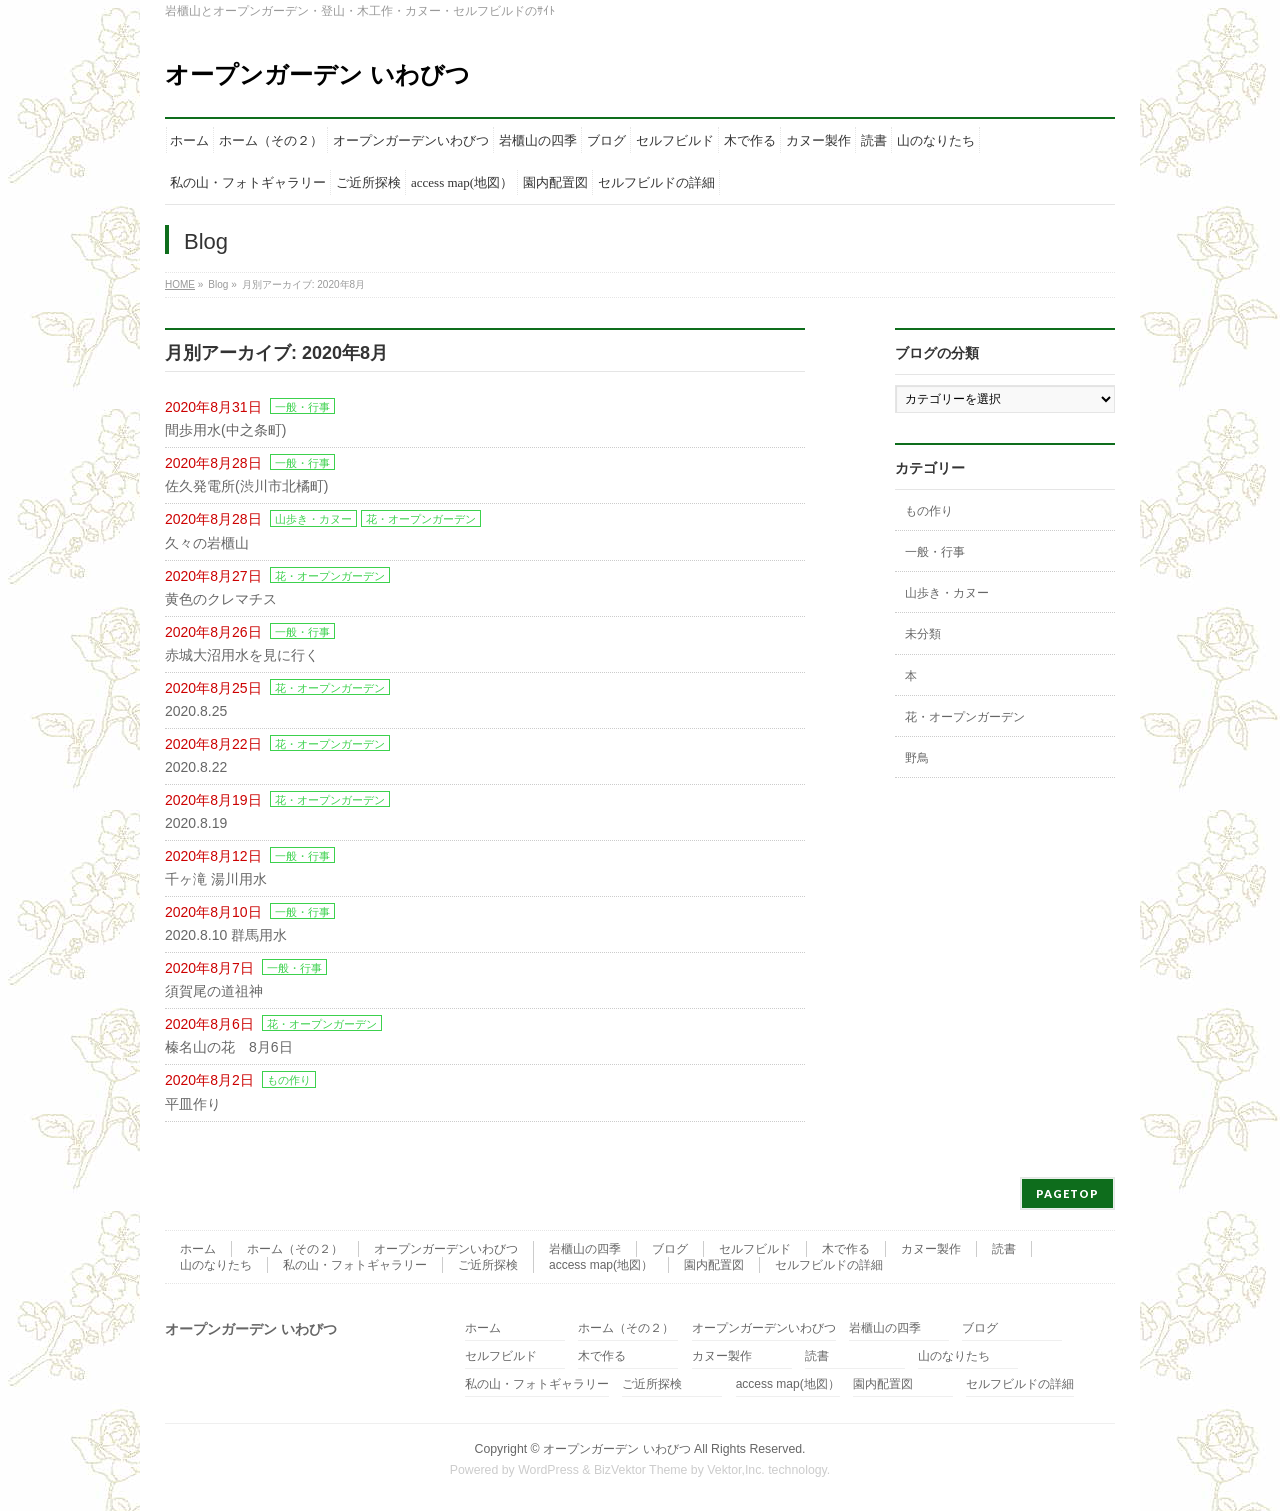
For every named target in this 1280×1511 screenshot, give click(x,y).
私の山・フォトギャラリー (355, 1265)
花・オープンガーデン (421, 519)
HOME (180, 284)
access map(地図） (601, 1265)
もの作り (289, 1080)
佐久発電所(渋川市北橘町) (246, 486)
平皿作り (193, 1104)
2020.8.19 (196, 823)
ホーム (198, 1249)
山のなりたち (216, 1265)
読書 (1004, 1249)
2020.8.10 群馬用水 (226, 935)
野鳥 (917, 758)
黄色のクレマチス (221, 599)
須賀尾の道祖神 (214, 991)
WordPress (548, 1470)
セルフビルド (755, 1249)
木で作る (846, 1249)
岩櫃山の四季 (585, 1249)
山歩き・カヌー (313, 519)
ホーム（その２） (295, 1249)
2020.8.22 (196, 767)
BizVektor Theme (641, 1470)
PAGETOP (1067, 1193)
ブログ (670, 1249)
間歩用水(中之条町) (225, 430)
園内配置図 (714, 1265)
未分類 (923, 634)
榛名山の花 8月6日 (229, 1047)
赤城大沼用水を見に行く (242, 655)
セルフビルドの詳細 (829, 1265)
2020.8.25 (196, 711)
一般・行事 (302, 407)
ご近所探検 (488, 1265)
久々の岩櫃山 (207, 543)
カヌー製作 (931, 1249)
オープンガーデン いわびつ (317, 74)
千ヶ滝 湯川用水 (216, 879)
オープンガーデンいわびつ (446, 1249)
